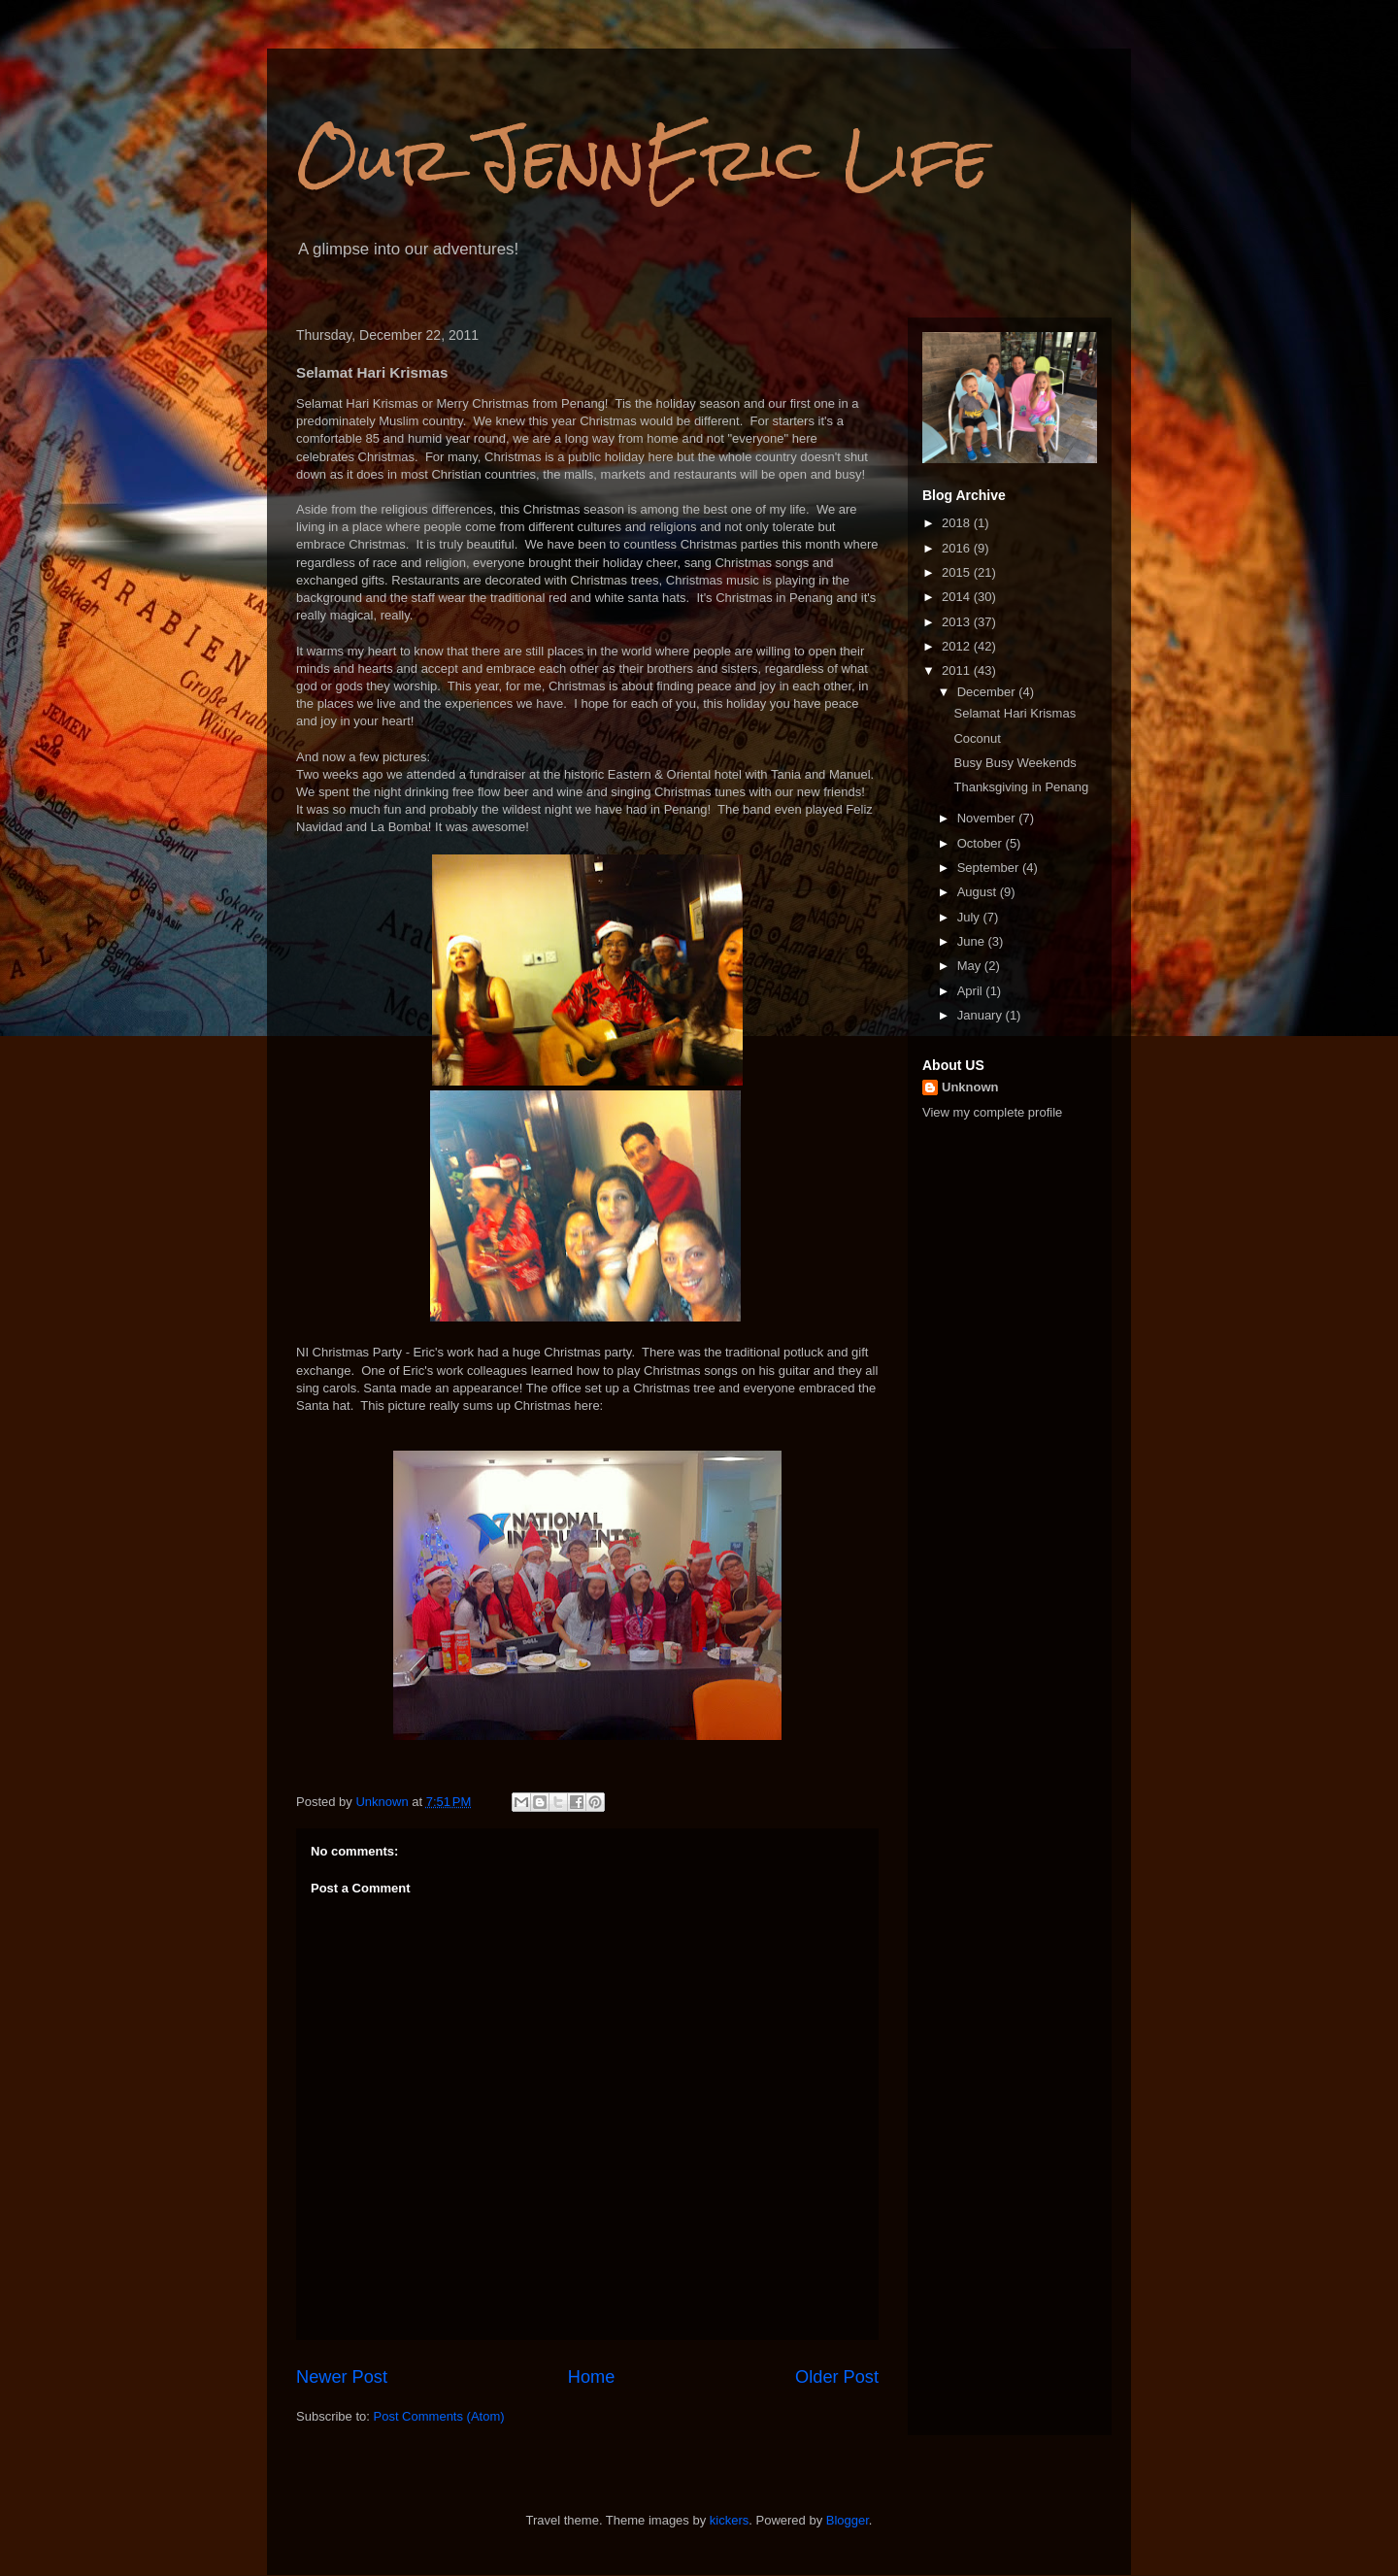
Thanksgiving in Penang (1020, 787)
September (989, 867)
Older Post (837, 2377)
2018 (958, 523)
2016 (958, 548)
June (972, 941)
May (970, 965)
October (981, 843)
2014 (958, 596)
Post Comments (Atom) (439, 2416)
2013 (958, 622)
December (988, 692)
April (971, 991)
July (970, 917)
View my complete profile (992, 1112)
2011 (958, 670)
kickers (729, 2520)
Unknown (970, 1087)
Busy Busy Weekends (1014, 762)
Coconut (976, 738)
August (978, 892)
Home (592, 2377)
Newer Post (341, 2377)
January (981, 1015)
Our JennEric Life (642, 158)
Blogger (847, 2520)
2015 (958, 572)
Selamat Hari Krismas (1014, 713)
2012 (958, 646)
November (988, 818)
